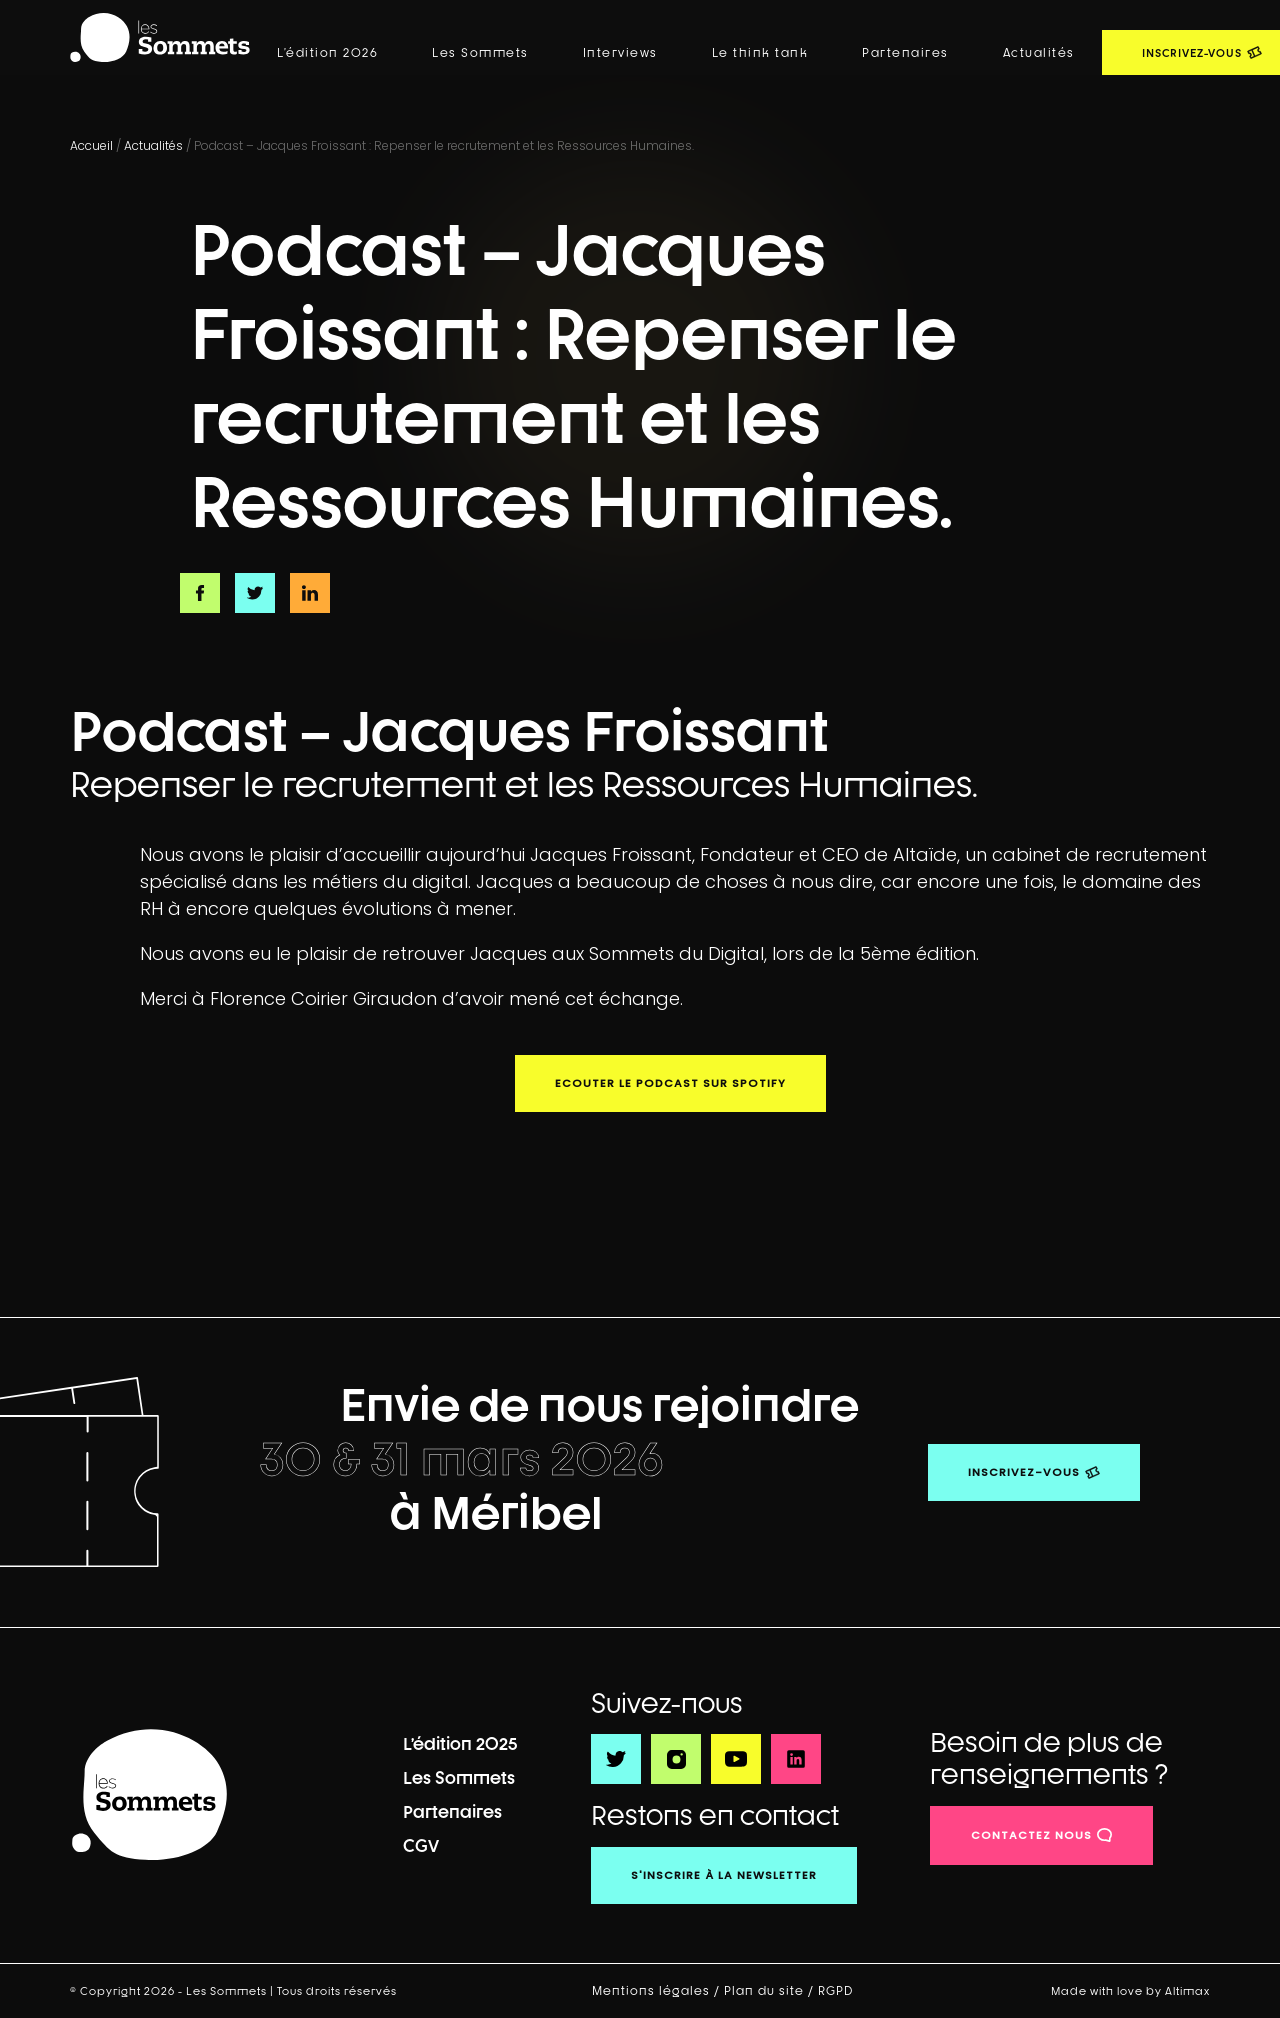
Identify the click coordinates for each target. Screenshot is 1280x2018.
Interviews (620, 53)
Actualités (1039, 53)
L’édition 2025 (460, 1743)
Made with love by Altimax (1130, 1990)
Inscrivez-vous (1024, 1472)
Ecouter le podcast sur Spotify (670, 1083)
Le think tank (760, 53)
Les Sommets (480, 53)
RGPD (837, 1991)
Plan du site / (771, 1991)
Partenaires (905, 53)
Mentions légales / (658, 1991)
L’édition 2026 (327, 53)
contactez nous (1031, 1835)
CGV (421, 1845)
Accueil (91, 145)
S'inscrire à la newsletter (724, 1875)
